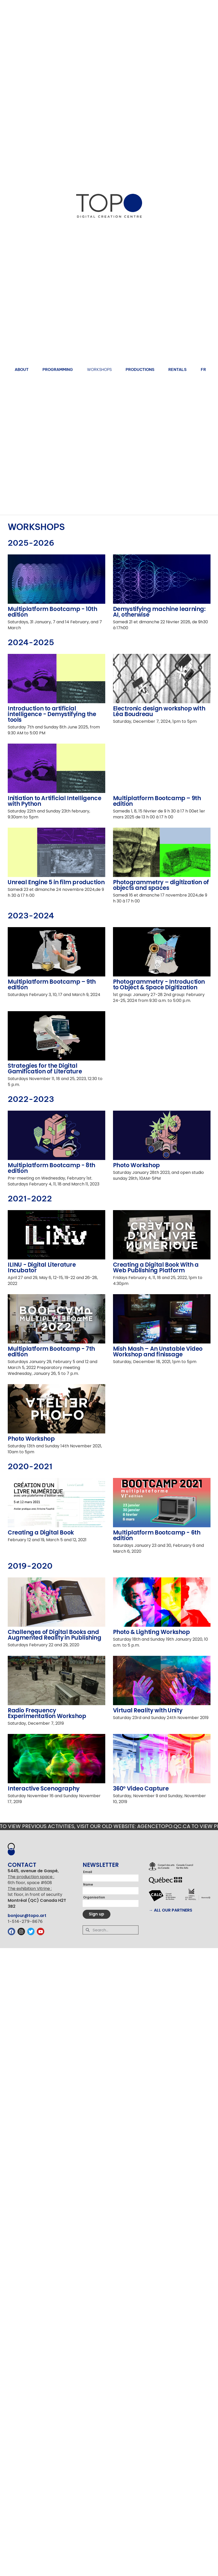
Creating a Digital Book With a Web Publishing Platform (156, 1267)
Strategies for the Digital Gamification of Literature (45, 1068)
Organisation (94, 1897)
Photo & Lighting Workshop (151, 1632)
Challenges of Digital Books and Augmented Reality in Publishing (54, 1635)
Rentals (177, 369)
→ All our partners (170, 1910)
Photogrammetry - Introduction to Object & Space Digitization (159, 984)
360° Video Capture (141, 1789)
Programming (57, 369)
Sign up (96, 1914)
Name (88, 1884)
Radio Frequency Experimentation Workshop (47, 1713)
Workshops (99, 369)
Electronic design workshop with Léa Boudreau (159, 711)
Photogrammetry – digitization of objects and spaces (161, 885)
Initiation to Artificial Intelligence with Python (54, 801)
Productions (140, 369)
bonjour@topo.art (27, 1916)
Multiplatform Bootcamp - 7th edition (51, 1351)
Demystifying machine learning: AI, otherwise (159, 612)
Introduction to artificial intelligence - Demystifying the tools (52, 714)
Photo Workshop (136, 1165)
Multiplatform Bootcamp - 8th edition (51, 1168)
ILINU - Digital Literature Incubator (42, 1267)
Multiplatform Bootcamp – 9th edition (157, 801)
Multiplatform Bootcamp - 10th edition (52, 612)
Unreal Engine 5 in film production (56, 882)
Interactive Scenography (44, 1789)
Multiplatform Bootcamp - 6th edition (156, 1535)
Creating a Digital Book (41, 1533)
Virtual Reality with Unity (147, 1710)
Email (87, 1872)
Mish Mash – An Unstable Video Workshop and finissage (158, 1351)
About (22, 369)
